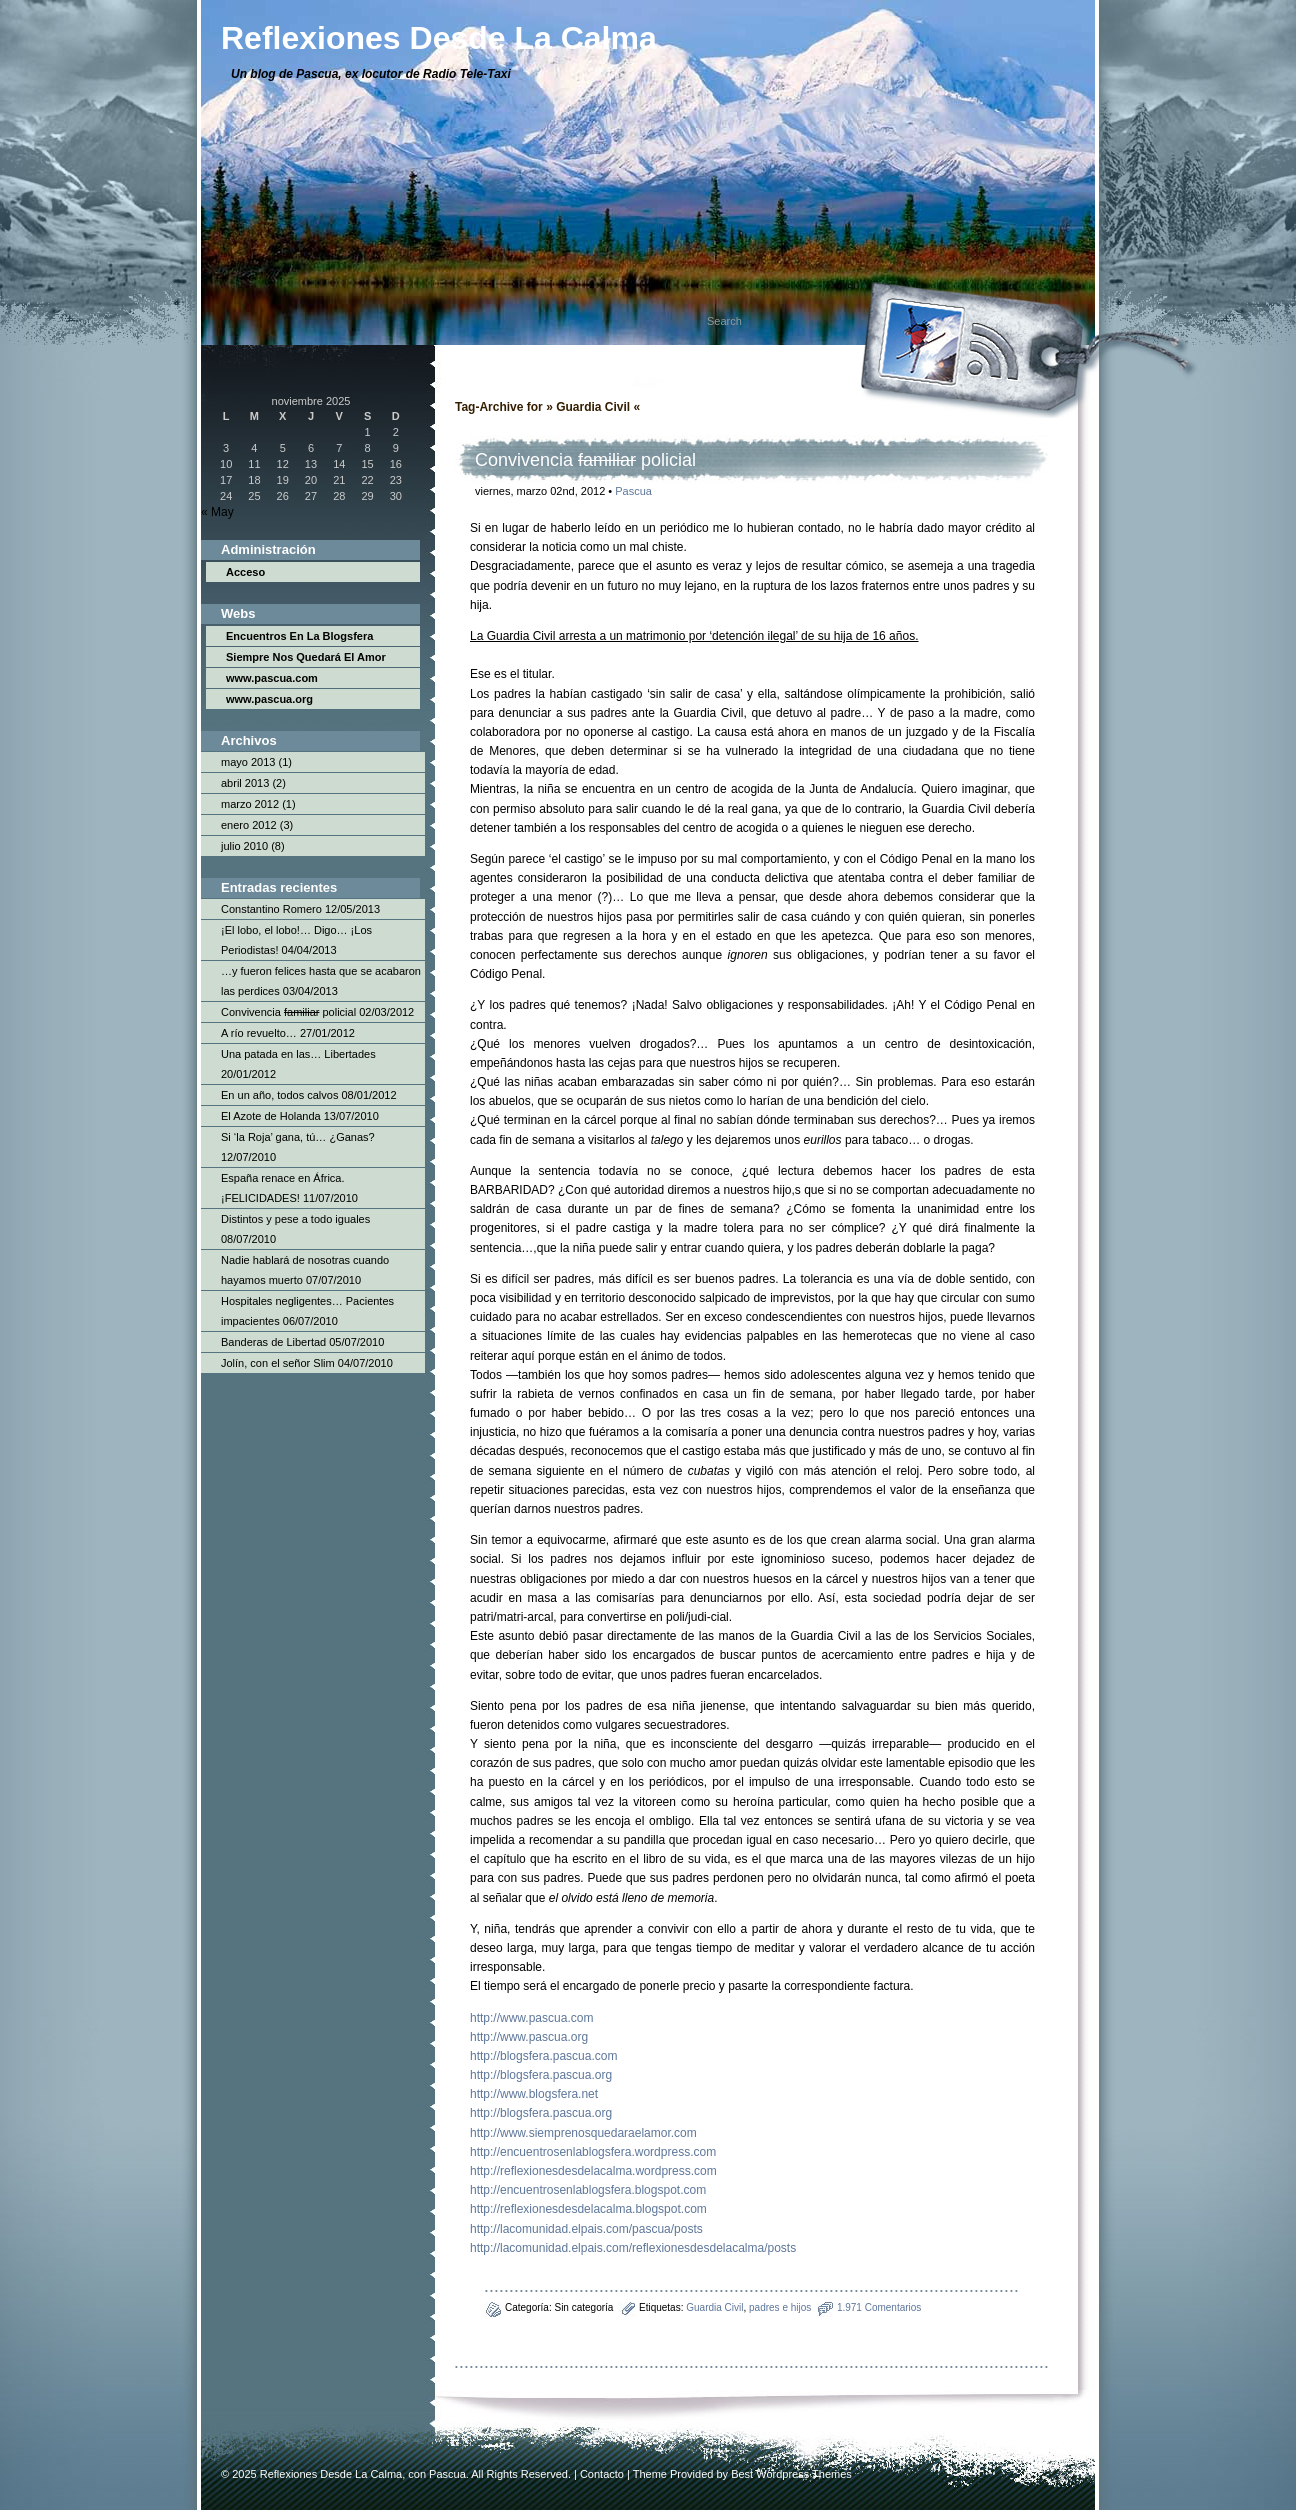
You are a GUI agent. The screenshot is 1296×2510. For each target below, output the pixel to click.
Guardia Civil (714, 2307)
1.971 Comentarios (879, 2307)
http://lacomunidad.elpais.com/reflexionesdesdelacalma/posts (633, 2248)
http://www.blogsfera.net (534, 2094)
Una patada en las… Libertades (298, 1054)
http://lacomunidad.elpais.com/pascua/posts (586, 2229)
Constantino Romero (271, 909)
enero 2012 (249, 825)
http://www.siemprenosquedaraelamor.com (583, 2133)
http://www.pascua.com (531, 2018)
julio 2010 (244, 846)
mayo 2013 (248, 762)
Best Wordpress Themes (791, 2474)
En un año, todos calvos (279, 1095)
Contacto (602, 2474)
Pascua (633, 491)
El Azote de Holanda (271, 1116)
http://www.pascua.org (529, 2037)
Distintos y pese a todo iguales (295, 1219)
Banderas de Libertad (273, 1342)
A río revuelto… (259, 1033)
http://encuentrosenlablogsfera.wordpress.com (593, 2152)
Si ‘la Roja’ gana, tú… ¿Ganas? (298, 1137)
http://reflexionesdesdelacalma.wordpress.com (593, 2171)
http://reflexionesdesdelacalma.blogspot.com (588, 2209)
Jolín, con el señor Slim (278, 1363)
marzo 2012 (250, 804)
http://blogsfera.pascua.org (541, 2075)
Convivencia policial (288, 1012)
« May (217, 512)
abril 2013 (245, 783)
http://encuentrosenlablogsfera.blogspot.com (588, 2190)
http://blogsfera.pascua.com (543, 2056)
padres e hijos (780, 2307)
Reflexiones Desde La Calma (331, 2474)
